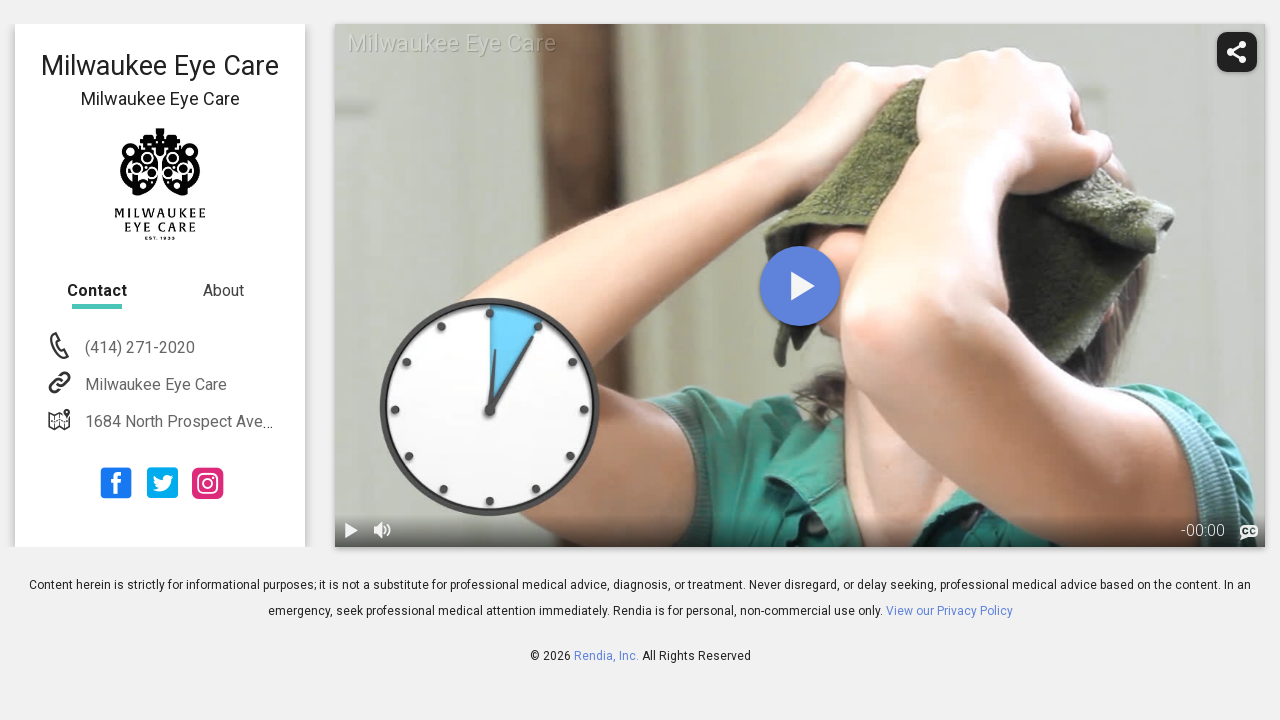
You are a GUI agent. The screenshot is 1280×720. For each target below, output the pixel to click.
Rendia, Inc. (606, 656)
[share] (1237, 52)
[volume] (383, 531)
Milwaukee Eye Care (154, 384)
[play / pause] (351, 531)
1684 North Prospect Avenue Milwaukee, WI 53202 (262, 421)
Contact (97, 290)
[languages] (1249, 533)
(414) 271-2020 (138, 347)
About (223, 290)
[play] (800, 286)
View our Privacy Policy (949, 611)
